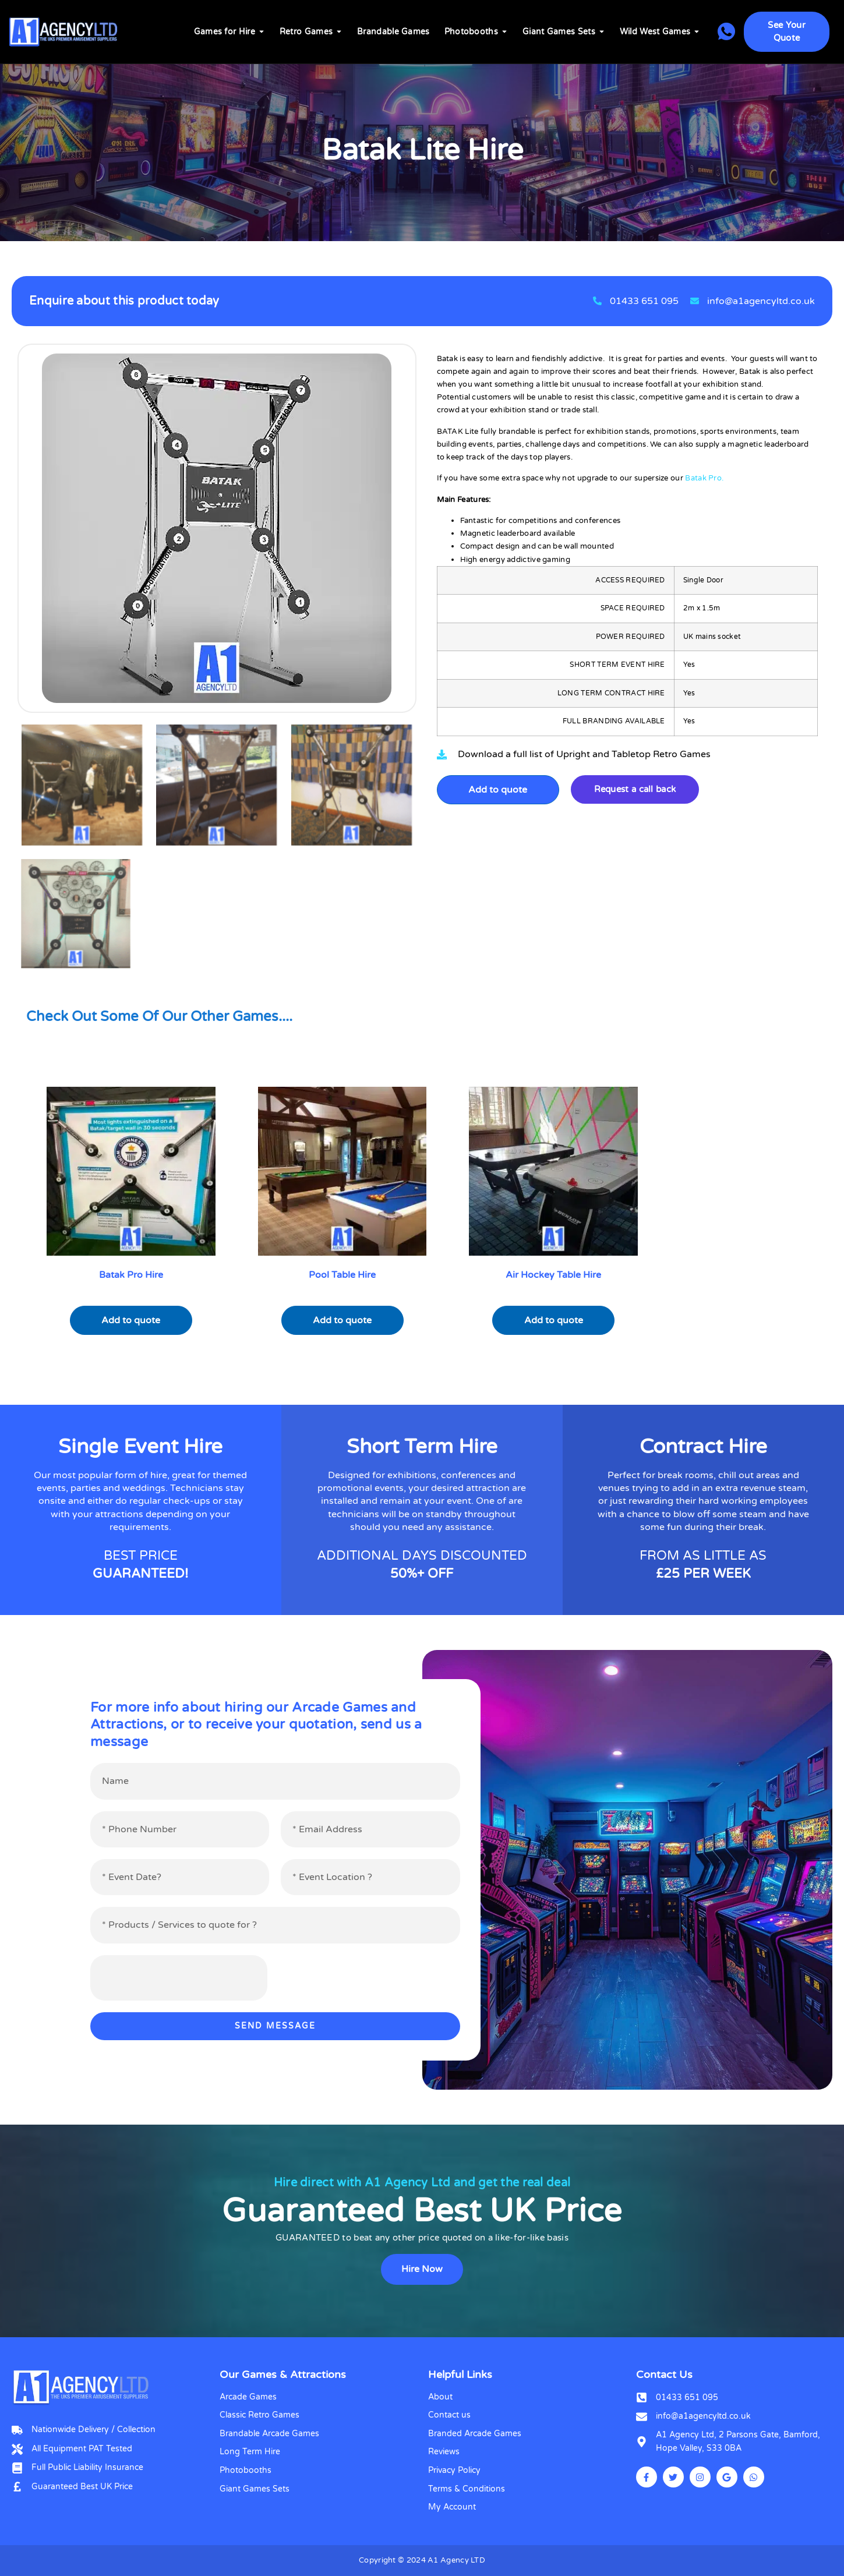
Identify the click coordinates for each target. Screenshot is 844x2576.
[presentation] (178, 1978)
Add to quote (497, 790)
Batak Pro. (704, 478)
